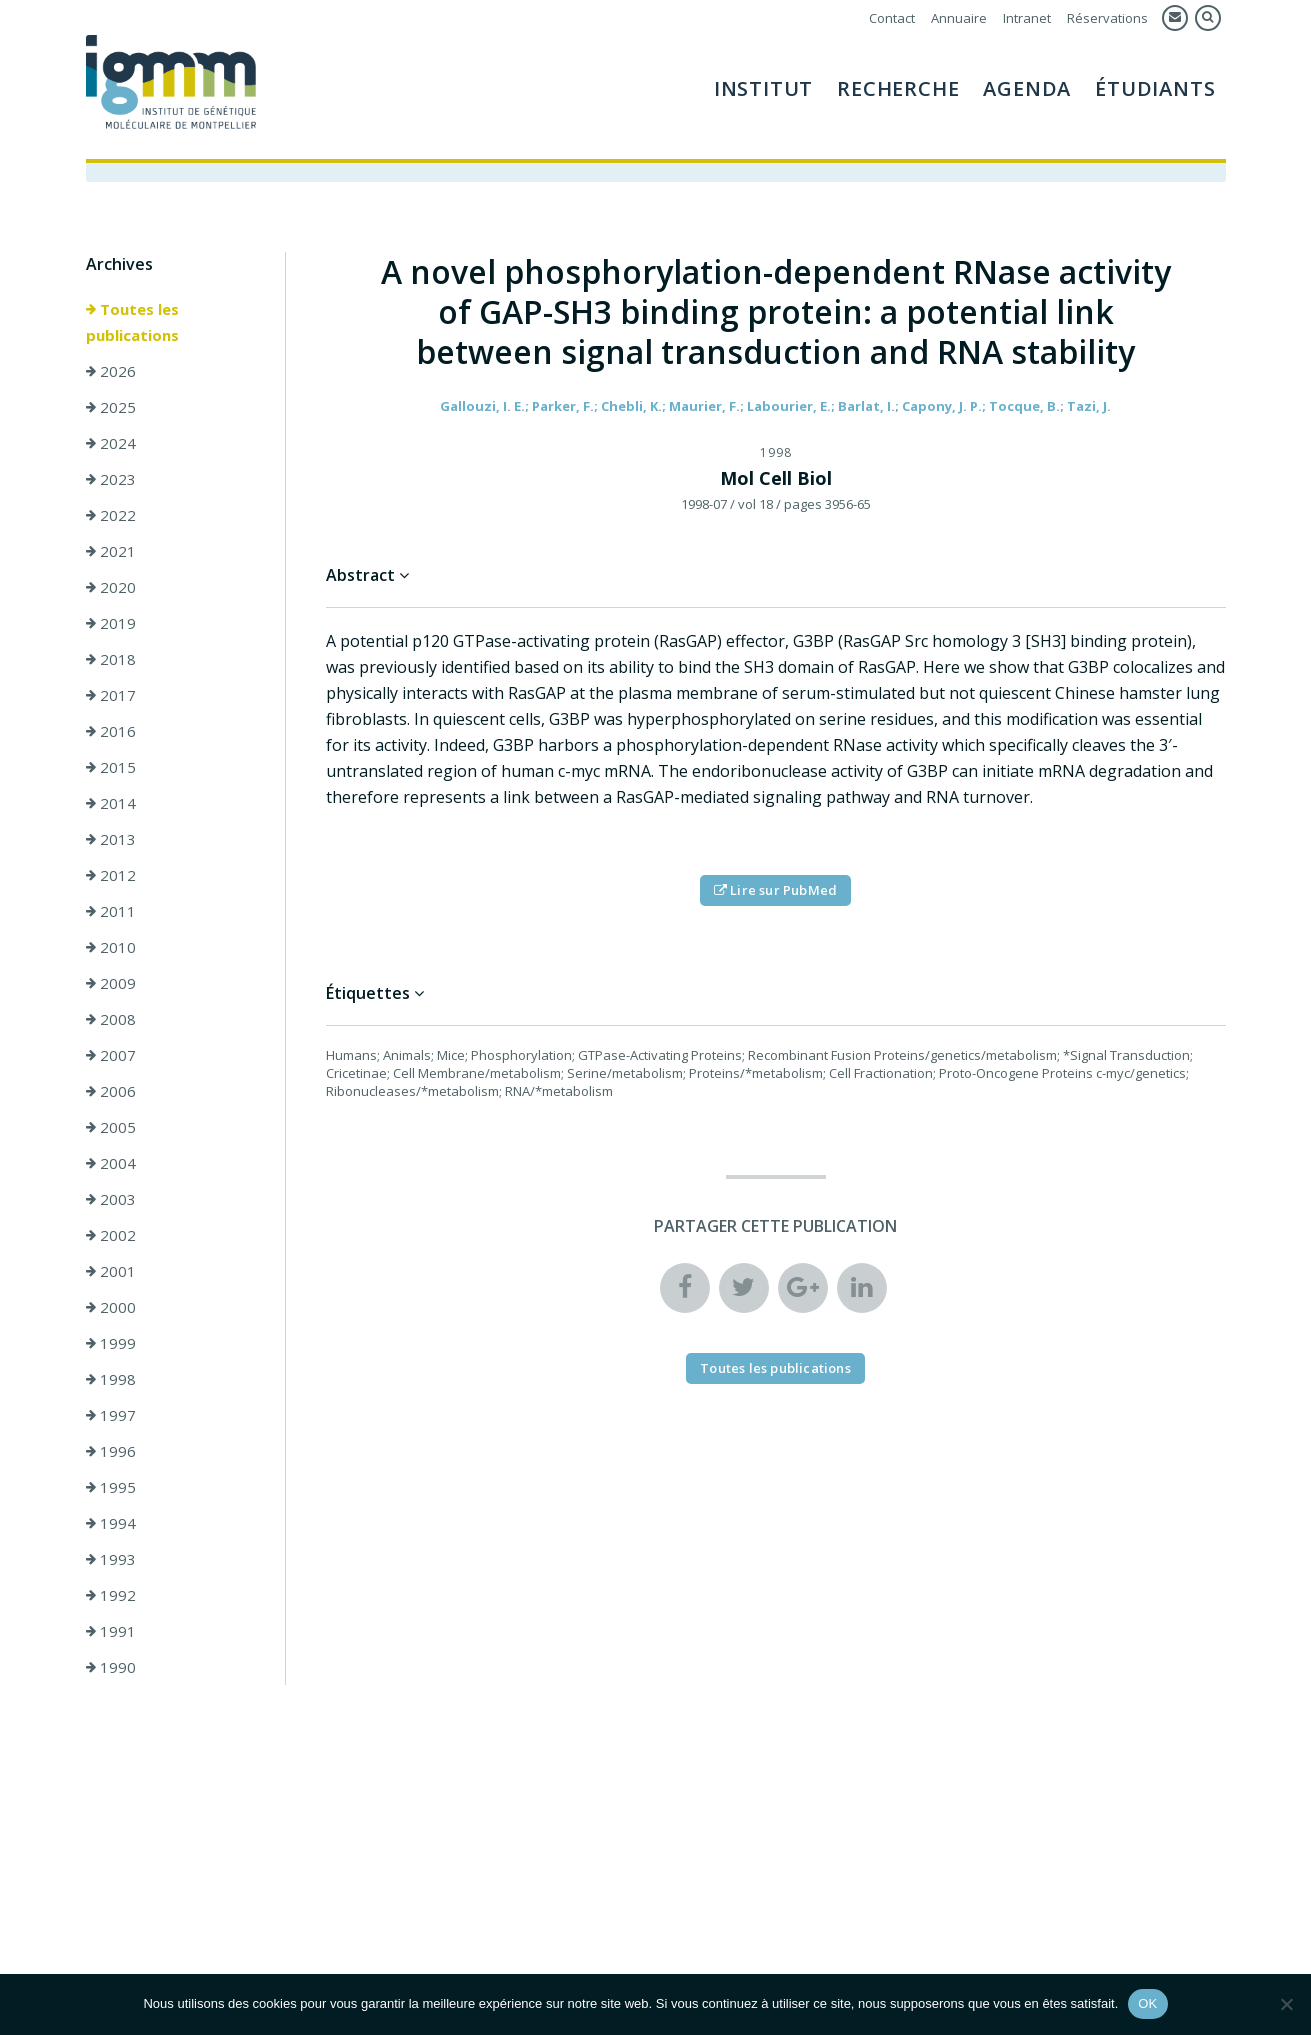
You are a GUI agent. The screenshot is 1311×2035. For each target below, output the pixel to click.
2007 (111, 1055)
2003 (111, 1199)
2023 (111, 479)
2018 (111, 659)
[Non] (1286, 2004)
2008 (111, 1019)
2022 (111, 515)
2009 (111, 983)
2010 (111, 947)
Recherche (898, 88)
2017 (111, 695)
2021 (111, 551)
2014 (111, 803)
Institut (763, 88)
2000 (111, 1307)
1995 (111, 1487)
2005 (111, 1127)
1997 (111, 1415)
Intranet (1027, 18)
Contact (892, 18)
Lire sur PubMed (775, 890)
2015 (111, 767)
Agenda (1027, 88)
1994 (111, 1523)
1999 (111, 1343)
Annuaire (959, 18)
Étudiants (1155, 88)
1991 (111, 1631)
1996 (111, 1451)
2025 (111, 407)
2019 (111, 623)
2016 (111, 731)
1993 (111, 1559)
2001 (111, 1271)
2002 (111, 1235)
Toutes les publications (132, 322)
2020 (111, 587)
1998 (111, 1379)
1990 (111, 1667)
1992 (111, 1595)
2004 (111, 1163)
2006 (111, 1091)
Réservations (1107, 18)
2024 (111, 443)
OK (1147, 2003)
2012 (111, 875)
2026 (111, 371)
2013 (111, 839)
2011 (111, 911)
